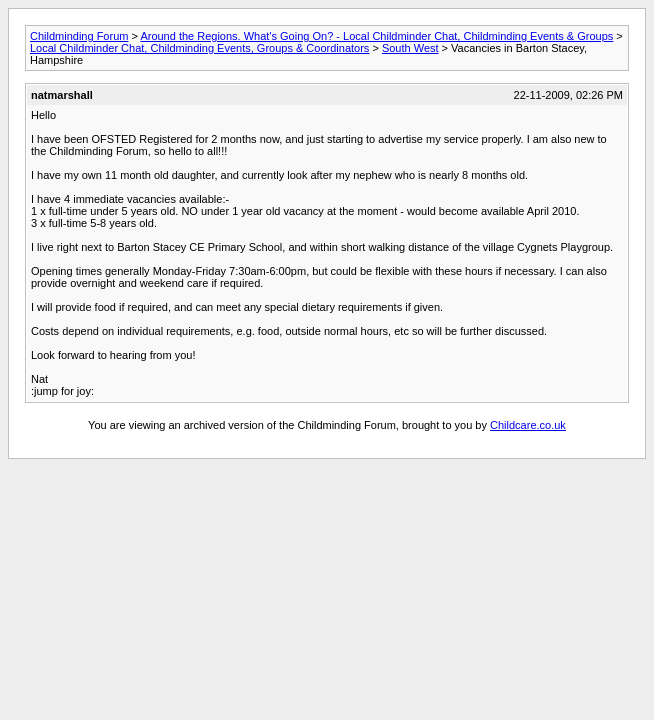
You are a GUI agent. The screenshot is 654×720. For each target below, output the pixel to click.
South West (410, 48)
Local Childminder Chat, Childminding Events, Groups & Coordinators (199, 48)
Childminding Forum (79, 36)
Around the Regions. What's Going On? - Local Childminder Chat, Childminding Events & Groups (376, 36)
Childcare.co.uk (528, 425)
